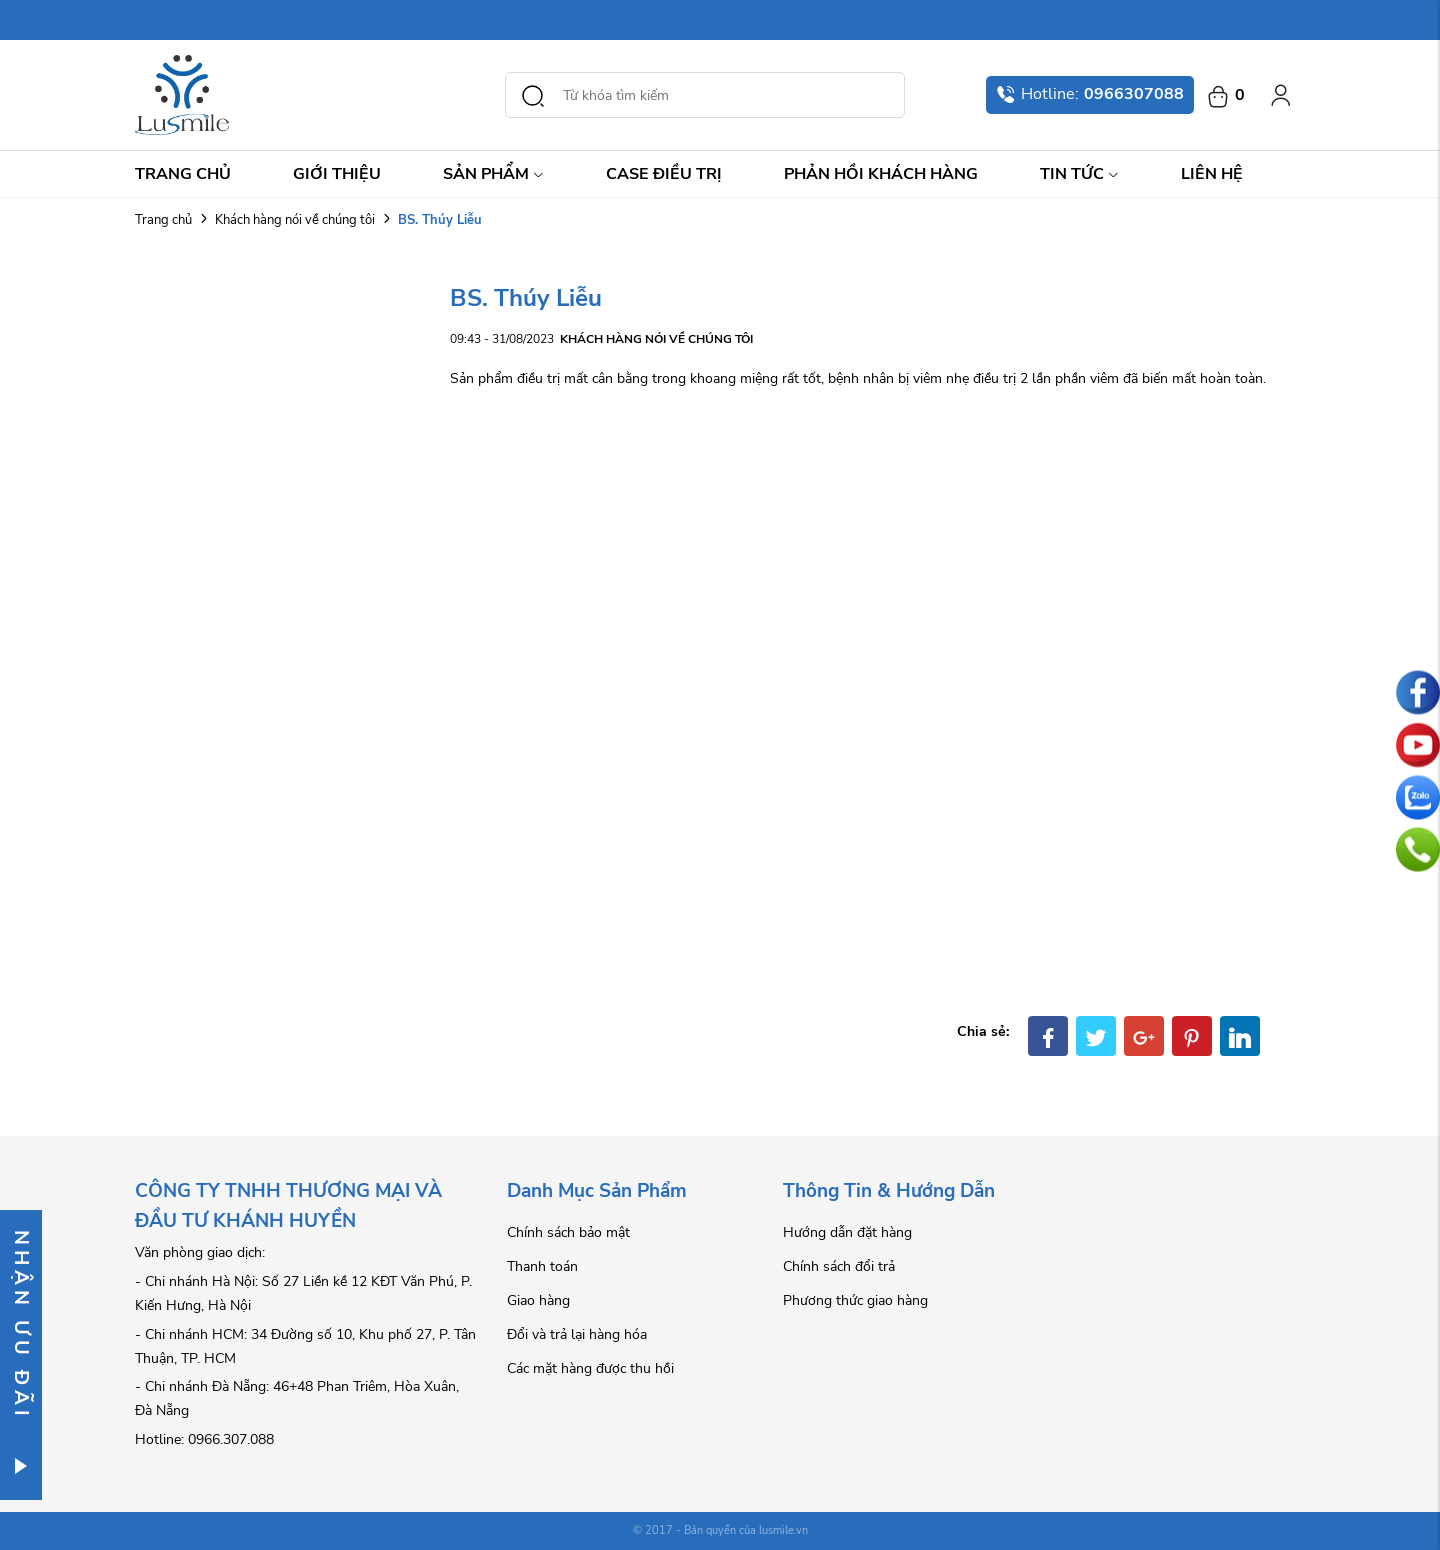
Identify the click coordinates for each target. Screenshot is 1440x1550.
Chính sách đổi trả (839, 1266)
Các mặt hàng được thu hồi (590, 1368)
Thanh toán (542, 1266)
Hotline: (1090, 94)
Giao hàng (538, 1300)
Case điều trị (664, 174)
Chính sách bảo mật (568, 1232)
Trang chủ (183, 174)
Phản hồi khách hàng (881, 174)
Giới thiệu (337, 174)
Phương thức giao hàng (855, 1300)
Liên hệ (1212, 174)
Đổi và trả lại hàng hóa (577, 1334)
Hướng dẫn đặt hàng (847, 1232)
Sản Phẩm (493, 174)
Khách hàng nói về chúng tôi (295, 220)
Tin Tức (1079, 174)
